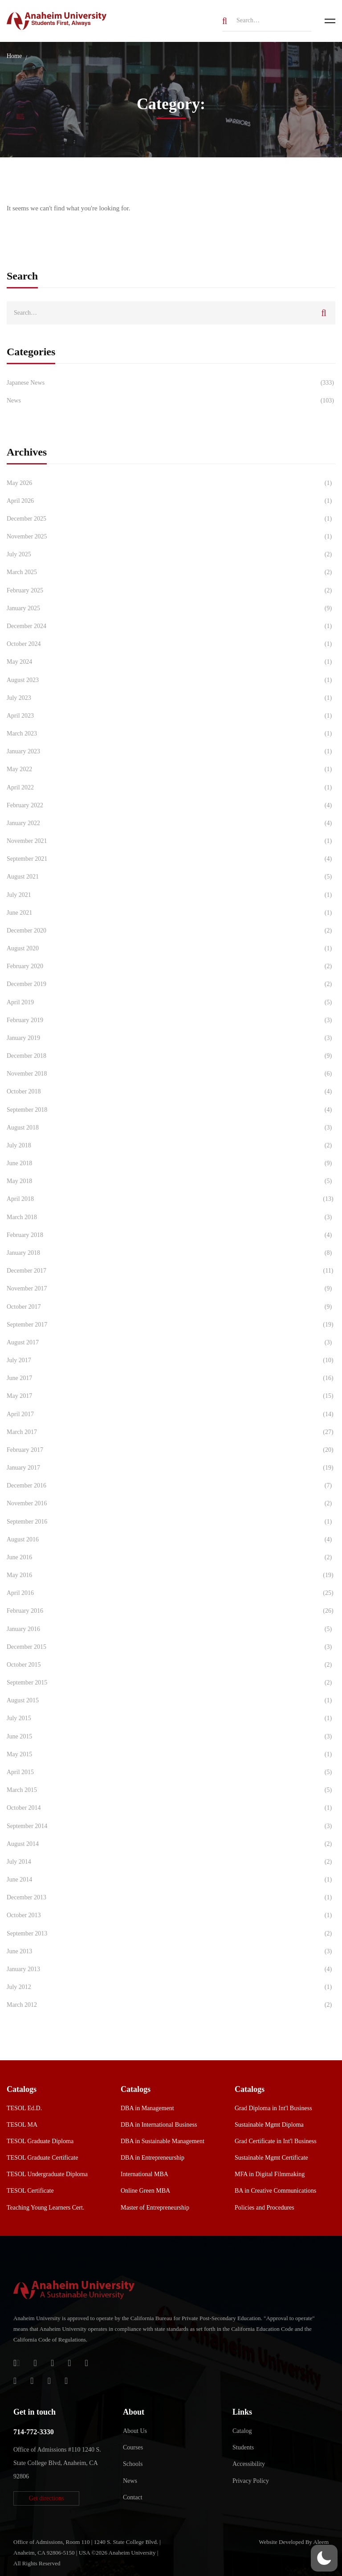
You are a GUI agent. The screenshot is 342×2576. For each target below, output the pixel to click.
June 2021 (171, 913)
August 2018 (171, 1128)
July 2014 (171, 1862)
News (171, 401)
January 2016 (171, 1629)
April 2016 (171, 1593)
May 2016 (171, 1575)
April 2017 (171, 1414)
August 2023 (171, 680)
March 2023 (171, 734)
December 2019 (171, 984)
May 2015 (171, 1754)
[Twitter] (86, 2363)
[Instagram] (15, 2380)
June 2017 (171, 1378)
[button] (46, 2498)
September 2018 (171, 1110)
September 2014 (171, 1826)
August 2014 (171, 1844)
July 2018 (171, 1145)
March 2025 (171, 572)
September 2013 (171, 1933)
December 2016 (171, 1485)
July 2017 (171, 1360)
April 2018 (171, 1199)
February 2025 (171, 590)
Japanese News (171, 383)
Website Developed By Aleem (294, 2542)
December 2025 (171, 519)
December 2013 (171, 1897)
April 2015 (171, 1772)
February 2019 (171, 1020)
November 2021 (171, 841)
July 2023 (171, 698)
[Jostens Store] (35, 2363)
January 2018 (171, 1253)
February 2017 (171, 1450)
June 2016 (171, 1557)
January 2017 (171, 1468)
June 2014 (171, 1880)
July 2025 (171, 554)
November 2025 (171, 536)
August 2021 (171, 877)
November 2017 (171, 1288)
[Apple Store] (52, 2363)
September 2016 (171, 1522)
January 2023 (171, 751)
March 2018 (171, 1217)
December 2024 (171, 626)
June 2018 (171, 1163)
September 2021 (171, 859)
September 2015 (171, 1683)
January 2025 (171, 608)
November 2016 (171, 1503)
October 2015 (171, 1665)
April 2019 (171, 1002)
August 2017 (171, 1342)
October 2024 (171, 644)
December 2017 (171, 1271)
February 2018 (171, 1235)
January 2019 (171, 1038)
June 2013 (171, 1951)
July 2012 (171, 1987)
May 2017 (171, 1396)
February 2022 (171, 805)
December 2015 (171, 1647)
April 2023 (171, 716)
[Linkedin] (66, 2380)
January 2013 (171, 1969)
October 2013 (171, 1915)
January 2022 (171, 823)
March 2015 (171, 1790)
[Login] (17, 2363)
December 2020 (171, 931)
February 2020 (171, 966)
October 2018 (171, 1091)
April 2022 (171, 787)
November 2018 (171, 1074)
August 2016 (171, 1539)
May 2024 (171, 662)
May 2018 (171, 1181)
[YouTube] (49, 2380)
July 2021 (171, 895)
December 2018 (171, 1056)
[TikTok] (31, 2380)
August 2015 (171, 1700)
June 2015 (171, 1736)
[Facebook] (69, 2363)
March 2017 (171, 1432)
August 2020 (171, 948)
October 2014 (171, 1808)
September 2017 (171, 1325)
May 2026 (171, 483)
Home (14, 56)
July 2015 (171, 1718)
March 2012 (171, 2005)
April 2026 (171, 501)
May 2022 (171, 769)
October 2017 (171, 1307)
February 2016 (171, 1611)
